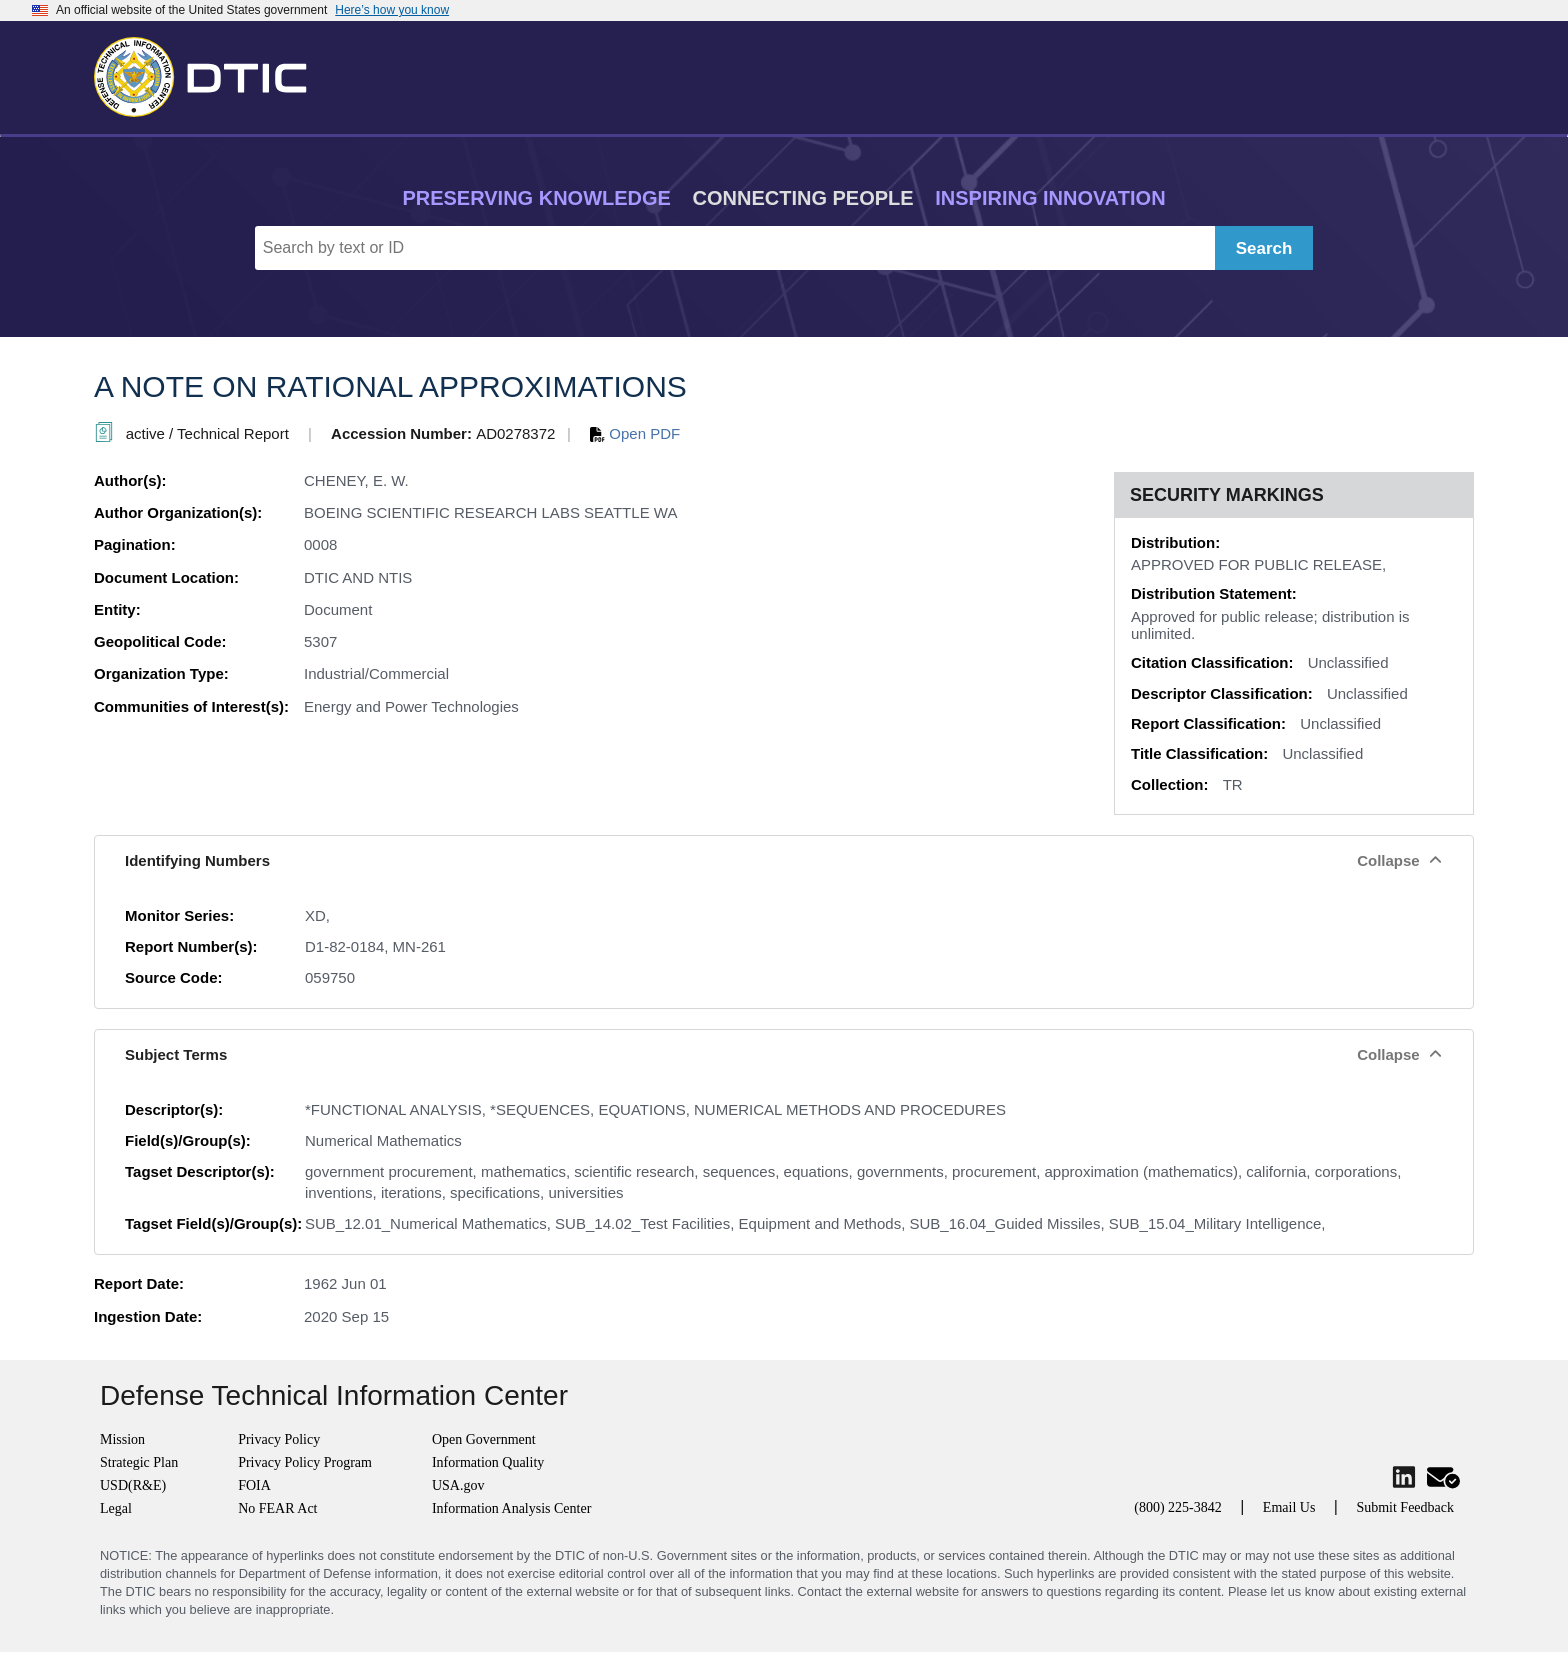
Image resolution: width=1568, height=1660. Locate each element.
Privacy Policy (279, 1439)
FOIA (254, 1485)
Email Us (1289, 1507)
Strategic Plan (139, 1462)
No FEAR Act (277, 1508)
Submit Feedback (1405, 1507)
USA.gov (458, 1485)
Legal (116, 1508)
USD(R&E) (133, 1485)
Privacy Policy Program (305, 1462)
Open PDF (635, 433)
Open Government (484, 1439)
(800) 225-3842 (1178, 1507)
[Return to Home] (209, 73)
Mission (122, 1439)
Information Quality (488, 1462)
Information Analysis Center (511, 1508)
